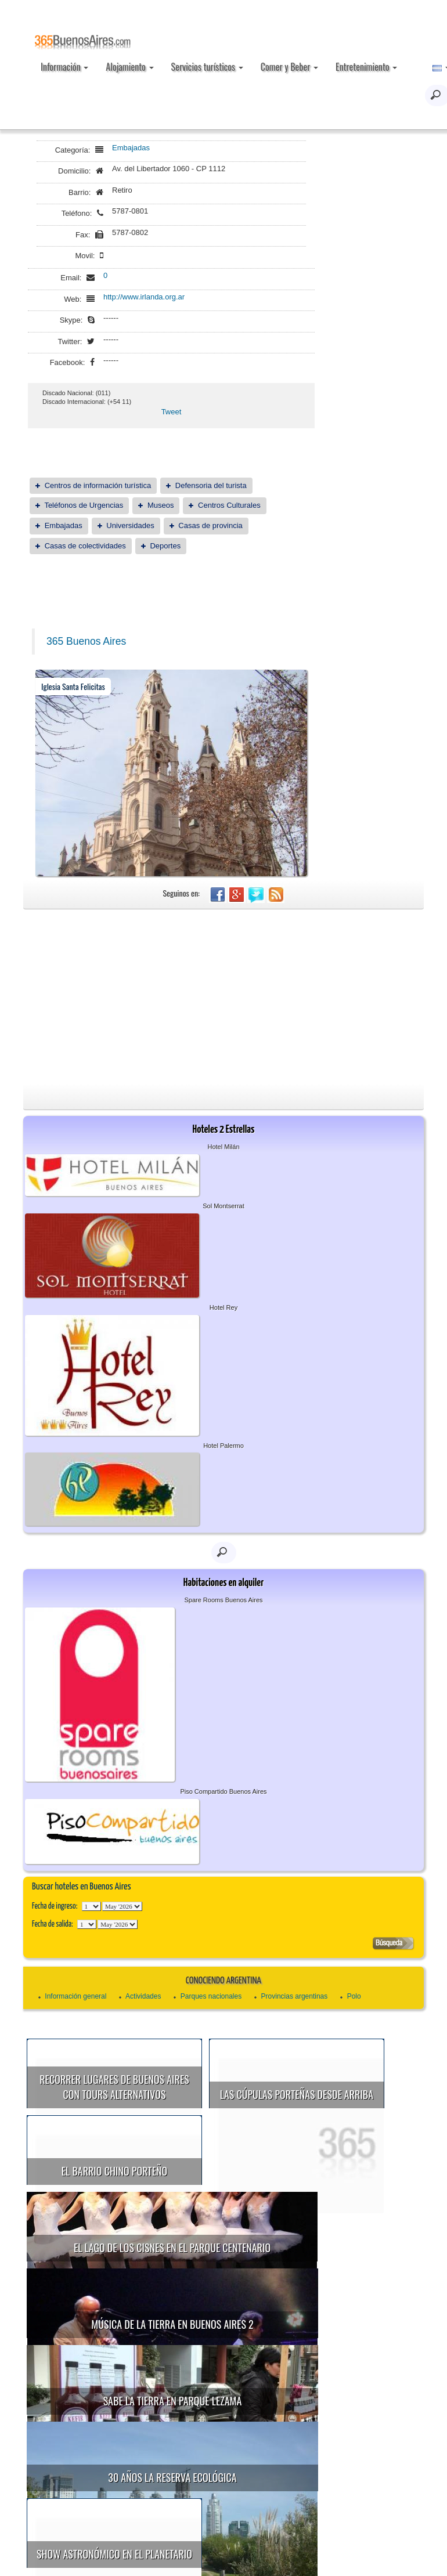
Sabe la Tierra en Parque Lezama (197, 2346)
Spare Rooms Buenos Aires (223, 1599)
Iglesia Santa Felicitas (73, 686)
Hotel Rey (223, 1307)
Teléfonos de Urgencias (83, 505)
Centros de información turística (98, 485)
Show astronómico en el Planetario (179, 2472)
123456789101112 (122, 1906)
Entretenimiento (366, 67)
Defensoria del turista (211, 485)
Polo (354, 1996)
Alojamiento (129, 67)
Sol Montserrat (223, 1205)
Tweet (171, 411)
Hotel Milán (223, 1146)
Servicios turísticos (207, 67)
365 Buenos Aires (86, 641)
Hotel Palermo (223, 1445)
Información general (75, 1996)
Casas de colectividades (85, 545)
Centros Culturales (229, 505)
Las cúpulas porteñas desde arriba (296, 2094)
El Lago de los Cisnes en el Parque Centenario (197, 2220)
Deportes (165, 545)
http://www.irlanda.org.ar (144, 296)
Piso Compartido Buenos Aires (223, 1791)
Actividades (143, 1996)
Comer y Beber (289, 67)
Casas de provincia (210, 525)
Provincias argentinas (294, 1996)
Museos (160, 505)
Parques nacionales (211, 1996)
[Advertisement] (223, 996)
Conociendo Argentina (223, 1981)
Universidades (130, 525)
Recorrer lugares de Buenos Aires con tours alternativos (114, 2087)
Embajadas (131, 147)
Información (64, 67)
